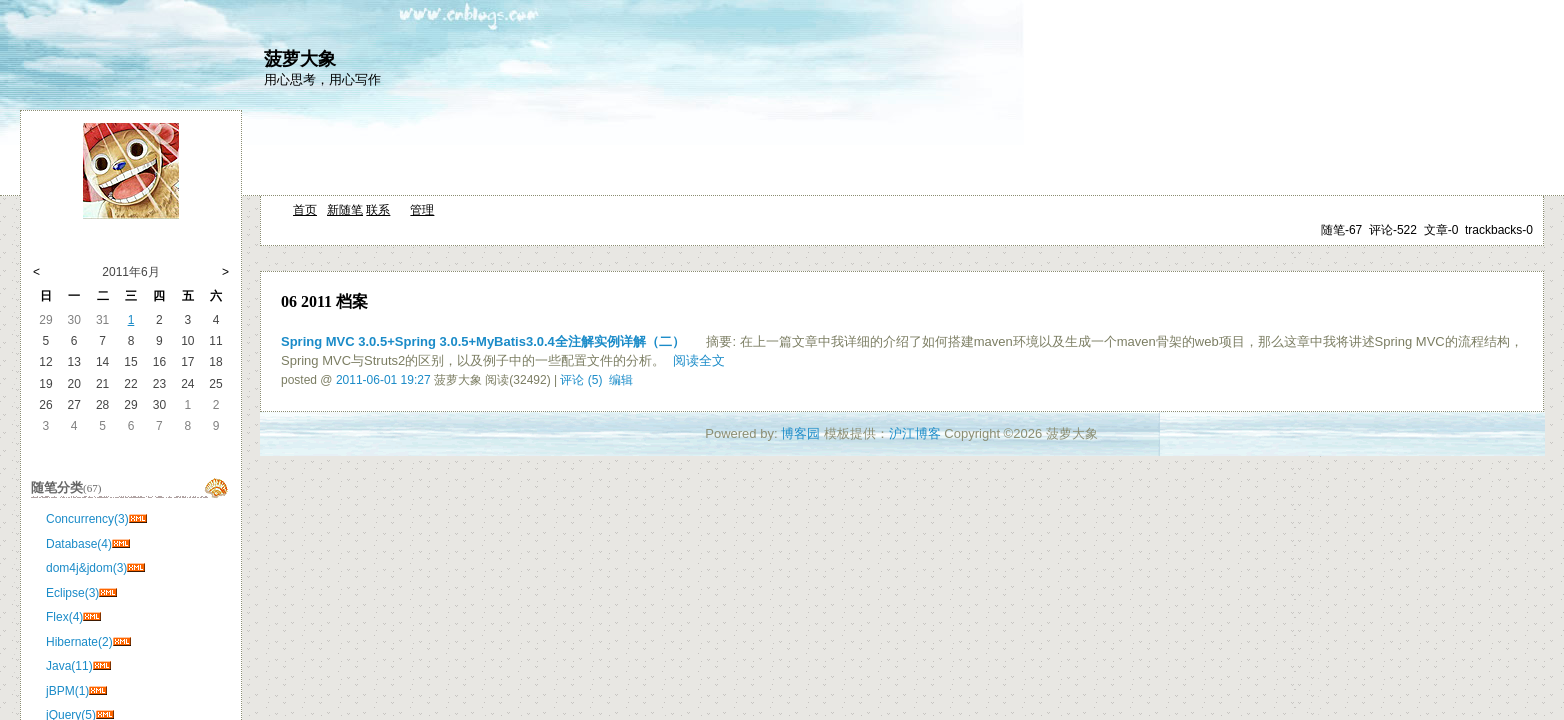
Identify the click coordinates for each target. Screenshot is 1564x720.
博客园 (800, 433)
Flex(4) (64, 617)
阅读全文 (699, 360)
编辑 (621, 380)
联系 (378, 210)
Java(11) (69, 666)
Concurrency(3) (87, 519)
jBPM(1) (67, 691)
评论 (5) (581, 380)
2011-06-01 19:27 (383, 380)
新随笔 (345, 210)
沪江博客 (915, 433)
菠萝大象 (300, 59)
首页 (305, 210)
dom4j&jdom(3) (86, 568)
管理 (422, 210)
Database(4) (79, 544)
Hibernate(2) (79, 642)
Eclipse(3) (72, 593)
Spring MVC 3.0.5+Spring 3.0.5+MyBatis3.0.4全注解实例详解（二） (483, 341)
